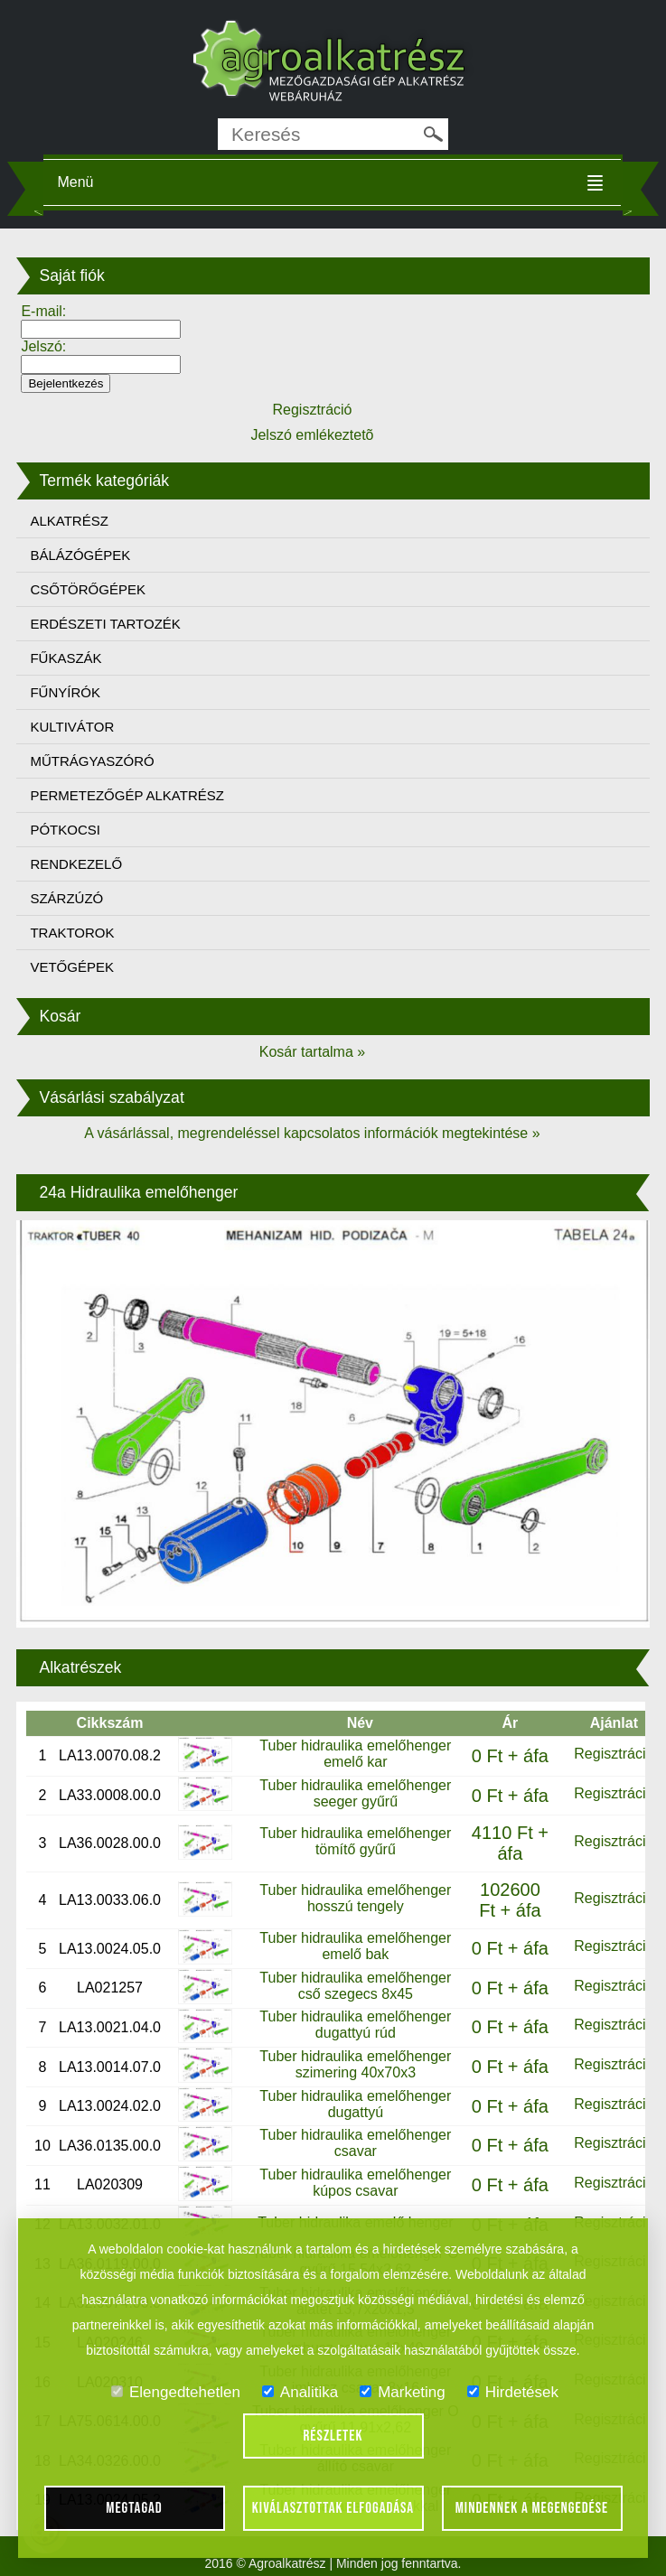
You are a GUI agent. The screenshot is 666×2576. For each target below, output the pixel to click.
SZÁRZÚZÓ (66, 898)
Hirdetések (512, 2392)
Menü (75, 182)
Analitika (300, 2392)
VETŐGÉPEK (72, 967)
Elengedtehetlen (175, 2392)
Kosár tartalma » (312, 1051)
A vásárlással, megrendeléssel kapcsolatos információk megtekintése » (311, 1133)
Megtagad (134, 2508)
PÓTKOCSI (65, 829)
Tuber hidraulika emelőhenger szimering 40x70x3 (355, 2064)
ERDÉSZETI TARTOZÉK (105, 623)
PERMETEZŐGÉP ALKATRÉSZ (127, 795)
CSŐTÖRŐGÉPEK (87, 589)
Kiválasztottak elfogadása (333, 2508)
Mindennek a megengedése (532, 2508)
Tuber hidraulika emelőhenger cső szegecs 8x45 (355, 1986)
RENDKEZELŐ (76, 864)
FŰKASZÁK (65, 658)
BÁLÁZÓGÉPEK (80, 555)
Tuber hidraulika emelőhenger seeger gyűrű (355, 1793)
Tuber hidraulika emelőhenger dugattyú (355, 2104)
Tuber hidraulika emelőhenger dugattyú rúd (355, 2024)
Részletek (333, 2436)
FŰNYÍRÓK (65, 692)
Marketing (403, 2392)
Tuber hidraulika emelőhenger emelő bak (355, 1946)
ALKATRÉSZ (69, 520)
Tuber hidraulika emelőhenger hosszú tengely (355, 1898)
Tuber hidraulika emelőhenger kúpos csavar (355, 2182)
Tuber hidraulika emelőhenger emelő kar (355, 1753)
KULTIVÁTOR (72, 726)
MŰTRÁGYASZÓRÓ (92, 761)
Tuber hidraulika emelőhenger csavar (355, 2143)
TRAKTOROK (72, 932)
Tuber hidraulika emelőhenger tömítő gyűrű (355, 1841)
